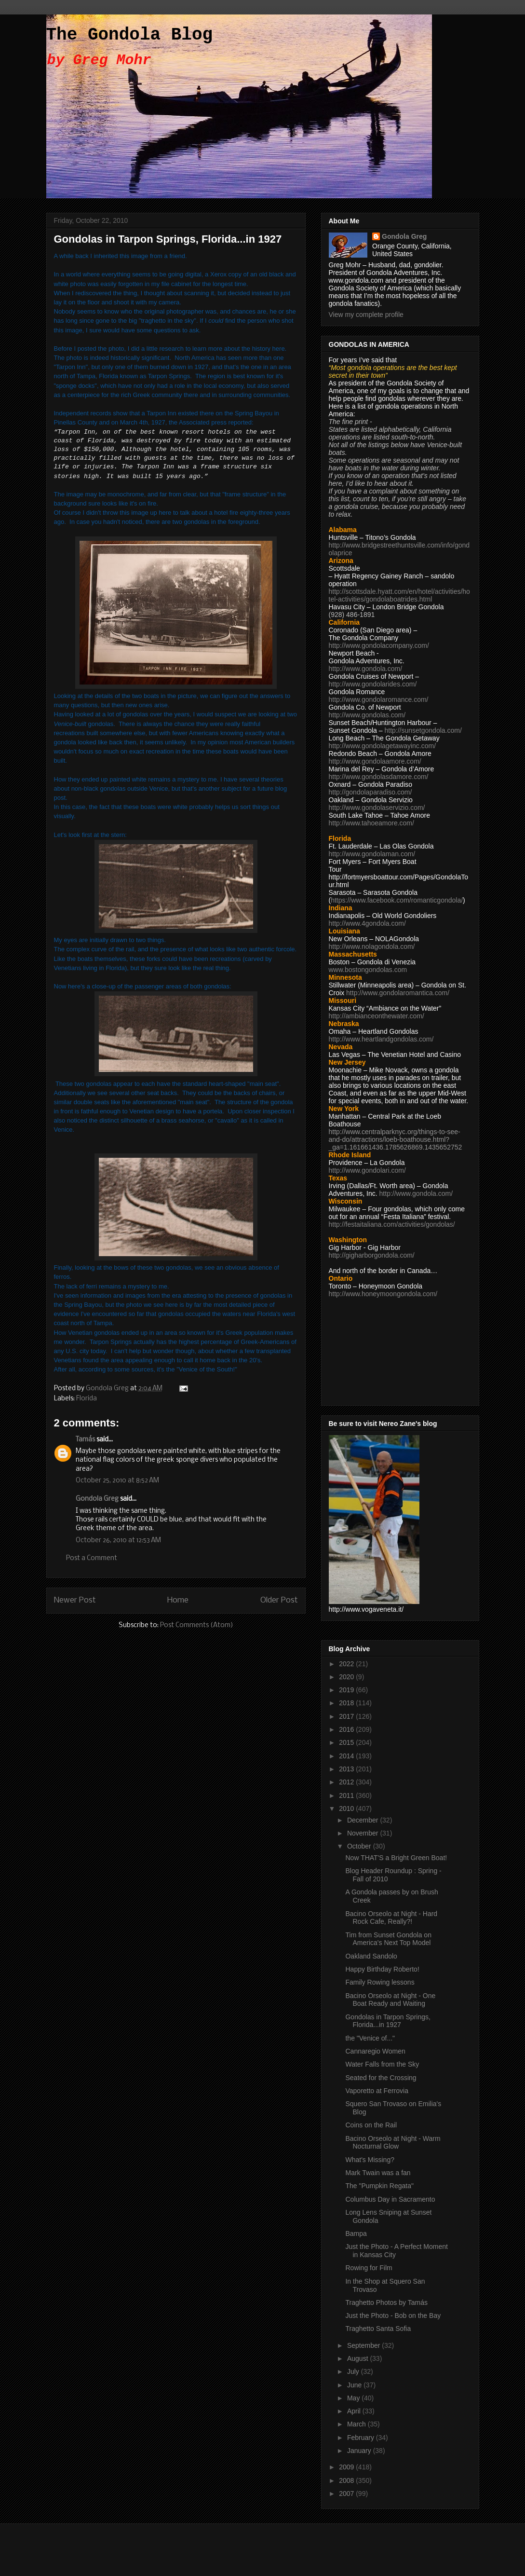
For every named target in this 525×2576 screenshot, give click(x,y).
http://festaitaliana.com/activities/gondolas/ (392, 1224)
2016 (347, 1729)
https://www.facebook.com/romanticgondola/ (397, 900)
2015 (347, 1742)
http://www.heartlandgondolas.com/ (381, 1039)
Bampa (355, 2233)
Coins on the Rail (371, 2125)
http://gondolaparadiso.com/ (370, 792)
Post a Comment (91, 1558)
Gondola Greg (97, 1499)
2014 (347, 1756)
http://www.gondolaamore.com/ (375, 761)
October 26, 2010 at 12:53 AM (118, 1540)
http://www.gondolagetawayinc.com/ (382, 746)
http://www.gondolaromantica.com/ (397, 993)
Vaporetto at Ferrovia (376, 2091)
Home (177, 1600)
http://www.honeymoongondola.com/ (383, 1294)
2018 (347, 1703)
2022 (347, 1664)
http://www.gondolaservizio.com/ (377, 807)
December (363, 1820)
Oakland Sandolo (371, 1956)
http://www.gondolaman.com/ (372, 854)
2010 (347, 1808)
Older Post (279, 1600)
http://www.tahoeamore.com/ (371, 823)
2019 (347, 1690)
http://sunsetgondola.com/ (422, 730)
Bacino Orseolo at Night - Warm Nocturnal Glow (392, 2143)
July (354, 2371)
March (357, 2424)
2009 (347, 2467)
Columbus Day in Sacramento (390, 2199)
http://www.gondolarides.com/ (373, 684)
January (360, 2450)
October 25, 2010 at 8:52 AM (117, 1480)
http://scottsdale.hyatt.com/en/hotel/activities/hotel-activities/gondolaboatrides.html (399, 595)
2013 (347, 1769)
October (360, 1846)
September (364, 2345)
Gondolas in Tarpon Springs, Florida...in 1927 (387, 2021)
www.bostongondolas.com (368, 969)
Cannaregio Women (375, 2051)
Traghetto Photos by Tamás (386, 2302)
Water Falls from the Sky (382, 2064)
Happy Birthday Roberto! (382, 1969)
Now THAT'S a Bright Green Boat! (396, 1858)
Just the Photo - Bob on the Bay (393, 2315)
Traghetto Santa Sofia (378, 2328)
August (358, 2358)
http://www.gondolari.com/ (367, 1170)
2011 (347, 1795)
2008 (347, 2480)
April (355, 2411)
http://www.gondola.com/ (366, 668)
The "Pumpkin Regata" (379, 2186)
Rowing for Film (368, 2268)
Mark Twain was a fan (377, 2173)
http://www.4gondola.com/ (367, 923)
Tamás (85, 1439)
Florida (86, 1398)
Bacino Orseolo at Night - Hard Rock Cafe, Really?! (391, 1918)
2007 (347, 2493)
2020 (347, 1677)
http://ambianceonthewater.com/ (376, 1016)
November (363, 1833)
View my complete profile (366, 314)
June (355, 2385)
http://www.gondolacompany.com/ (379, 645)
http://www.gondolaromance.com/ (379, 699)
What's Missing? (369, 2160)
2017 (347, 1716)
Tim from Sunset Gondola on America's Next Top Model (388, 1939)
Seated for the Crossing (380, 2078)
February (361, 2437)
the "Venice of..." (370, 2038)
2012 (347, 1782)
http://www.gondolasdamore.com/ (379, 777)
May (354, 2398)
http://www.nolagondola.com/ (372, 946)
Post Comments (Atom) (196, 1625)
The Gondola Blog (129, 35)
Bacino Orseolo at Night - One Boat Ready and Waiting (390, 2000)
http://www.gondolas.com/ (367, 715)
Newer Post (75, 1600)
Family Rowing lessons (379, 1982)
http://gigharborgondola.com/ (372, 1255)
